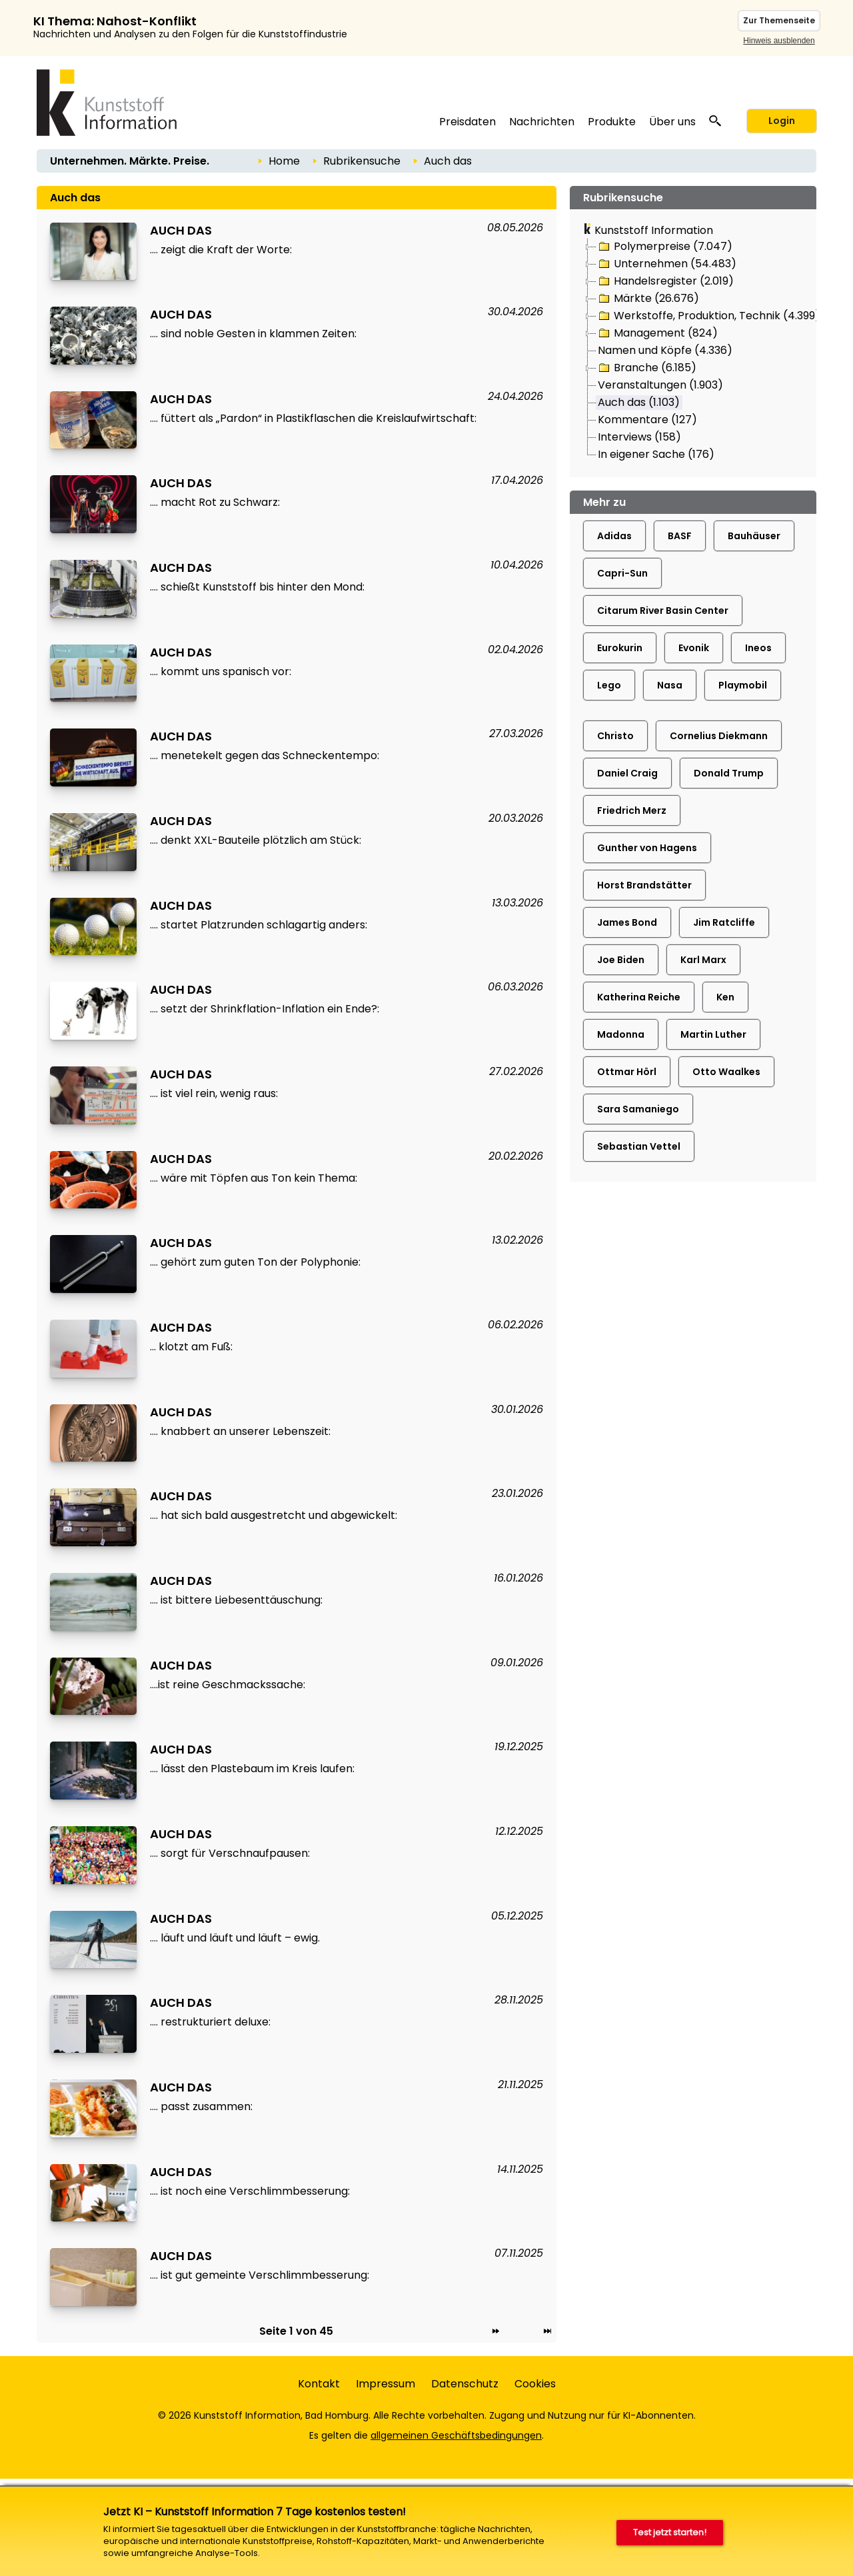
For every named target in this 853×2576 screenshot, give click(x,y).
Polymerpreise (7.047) (664, 247)
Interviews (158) (639, 437)
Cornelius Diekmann (719, 735)
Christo (615, 735)
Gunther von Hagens (647, 847)
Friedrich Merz (631, 810)
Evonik (693, 647)
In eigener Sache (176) (656, 454)
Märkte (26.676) (647, 299)
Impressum (385, 2383)
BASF (680, 536)
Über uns (672, 121)
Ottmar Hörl (626, 1071)
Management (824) (657, 333)
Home (284, 161)
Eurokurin (619, 647)
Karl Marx (703, 959)
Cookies (535, 2383)
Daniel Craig (627, 773)
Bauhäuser (754, 536)
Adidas (614, 536)
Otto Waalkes (726, 1071)
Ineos (758, 647)
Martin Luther (713, 1034)
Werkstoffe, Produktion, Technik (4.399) (708, 316)
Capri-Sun (622, 573)
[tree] (693, 351)
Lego (609, 685)
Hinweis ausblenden (778, 40)
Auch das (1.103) (639, 402)
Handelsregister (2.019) (665, 281)
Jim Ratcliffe (724, 922)
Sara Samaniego (638, 1109)
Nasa (669, 685)
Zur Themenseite (779, 20)
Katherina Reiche (638, 997)
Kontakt (319, 2383)
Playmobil (742, 685)
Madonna (620, 1034)
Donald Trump (729, 773)
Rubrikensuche (362, 161)
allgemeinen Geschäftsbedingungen (456, 2435)
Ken (725, 997)
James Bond (627, 922)
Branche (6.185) (646, 368)
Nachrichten (541, 121)
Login (781, 120)
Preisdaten (467, 121)
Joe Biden (620, 959)
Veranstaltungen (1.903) (660, 385)
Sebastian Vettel (638, 1146)
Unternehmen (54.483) (666, 264)
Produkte (612, 121)
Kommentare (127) (647, 419)
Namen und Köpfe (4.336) (665, 350)
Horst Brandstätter (644, 885)
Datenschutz (464, 2383)
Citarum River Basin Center (662, 610)
